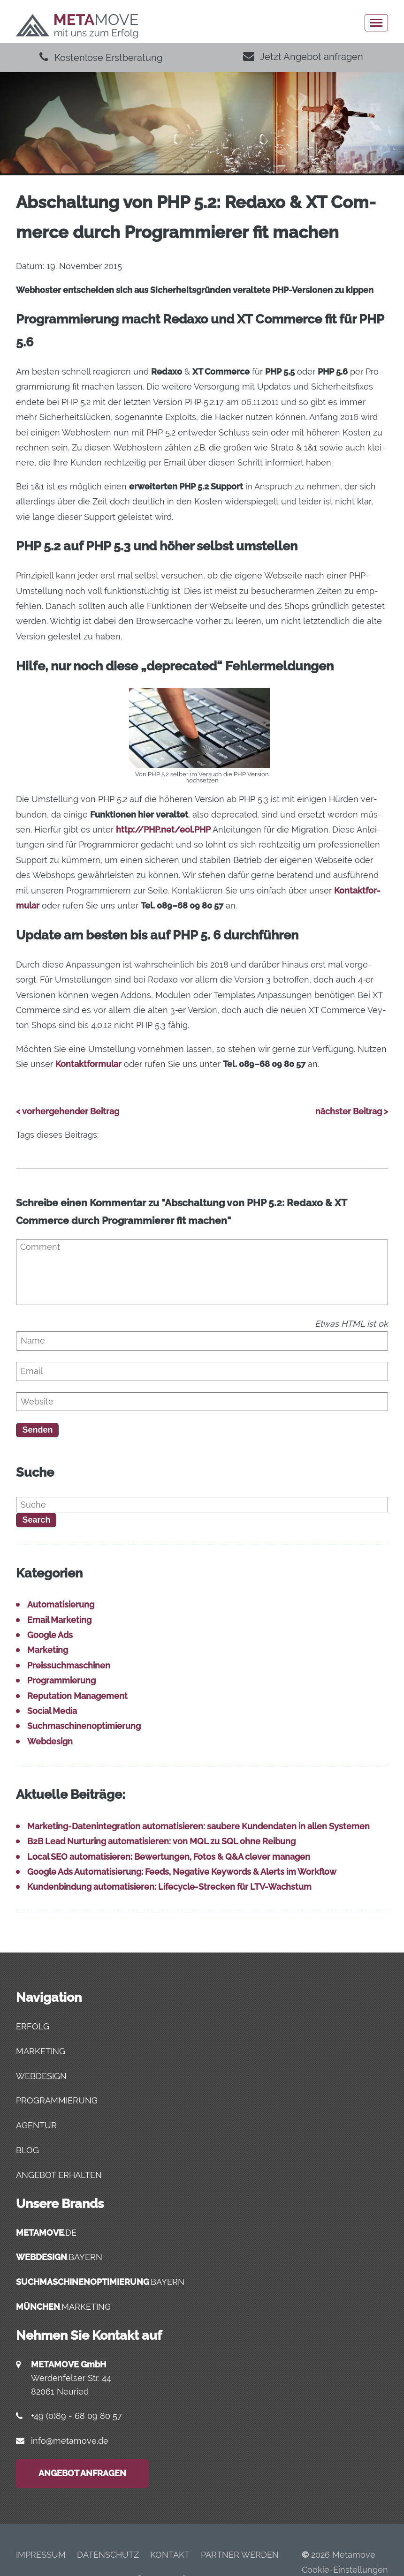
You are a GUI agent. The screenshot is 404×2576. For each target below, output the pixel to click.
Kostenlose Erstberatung (100, 57)
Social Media (52, 1711)
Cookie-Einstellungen (345, 2570)
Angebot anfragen (82, 2473)
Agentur (36, 2125)
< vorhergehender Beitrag (67, 1111)
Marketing (47, 1650)
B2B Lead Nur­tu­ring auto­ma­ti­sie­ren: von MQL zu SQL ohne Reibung (161, 1841)
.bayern (59, 2257)
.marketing (63, 2307)
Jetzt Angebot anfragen (303, 56)
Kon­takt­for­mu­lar (88, 1064)
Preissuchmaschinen (68, 1665)
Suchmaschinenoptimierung (84, 1726)
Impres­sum (41, 2555)
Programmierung (61, 1680)
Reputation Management (77, 1696)
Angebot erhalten (59, 2175)
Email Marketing (59, 1620)
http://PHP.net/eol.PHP (163, 829)
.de (46, 2233)
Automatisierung (60, 1604)
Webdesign (50, 1741)
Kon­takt (170, 2555)
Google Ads (50, 1635)
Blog (27, 2150)
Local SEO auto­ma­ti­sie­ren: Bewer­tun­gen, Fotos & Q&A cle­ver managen (168, 1857)
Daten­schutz (108, 2555)
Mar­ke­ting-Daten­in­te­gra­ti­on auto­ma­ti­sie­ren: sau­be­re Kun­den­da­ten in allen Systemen (198, 1826)
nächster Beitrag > (351, 1111)
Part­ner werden (240, 2555)
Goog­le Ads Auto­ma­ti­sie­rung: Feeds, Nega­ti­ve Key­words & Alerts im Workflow (181, 1872)
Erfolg (32, 2026)
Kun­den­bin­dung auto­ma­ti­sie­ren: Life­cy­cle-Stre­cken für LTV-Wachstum (169, 1887)
